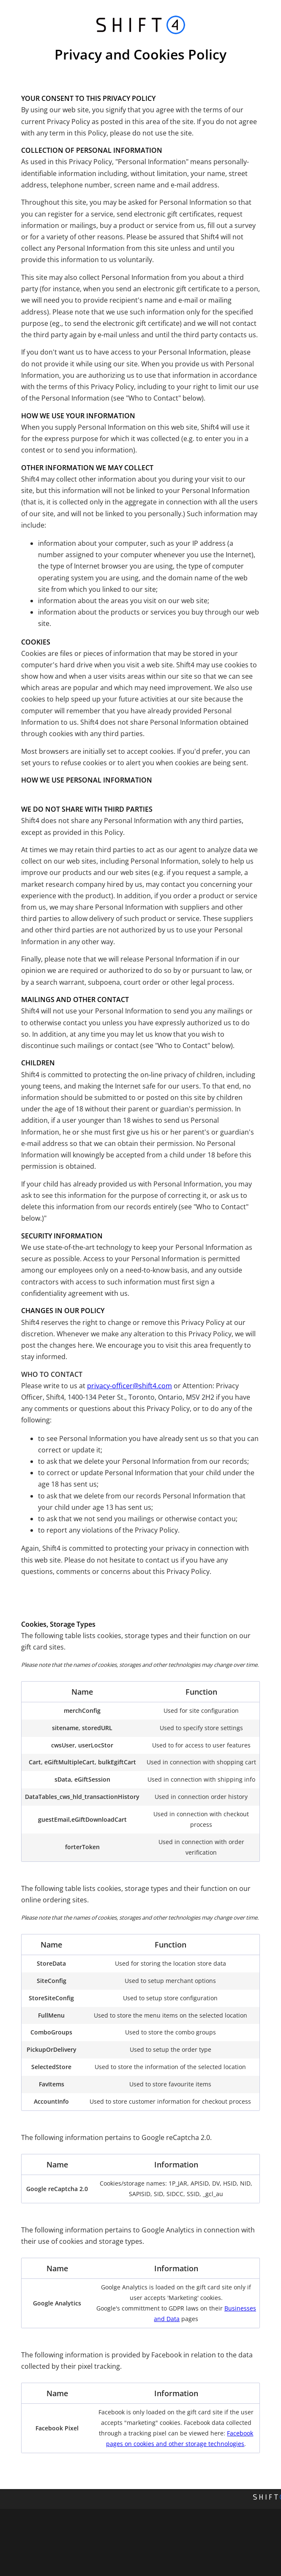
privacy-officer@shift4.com (129, 1385)
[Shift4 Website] (267, 2499)
